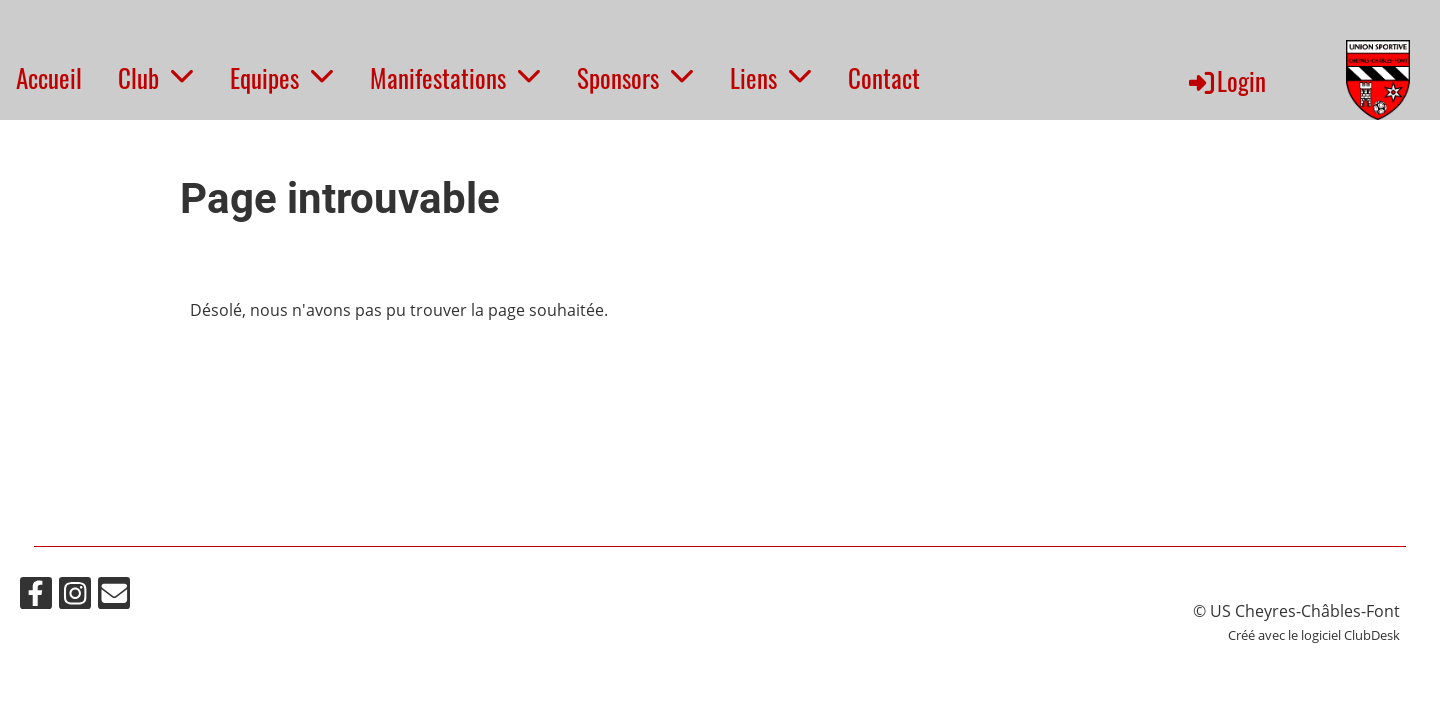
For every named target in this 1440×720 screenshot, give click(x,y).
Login (1226, 80)
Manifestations (455, 77)
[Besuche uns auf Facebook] (36, 596)
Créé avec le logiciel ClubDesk (1314, 635)
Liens (771, 77)
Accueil (49, 77)
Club (156, 77)
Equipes (282, 77)
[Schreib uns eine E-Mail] (114, 596)
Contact (884, 77)
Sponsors (635, 77)
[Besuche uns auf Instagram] (75, 596)
